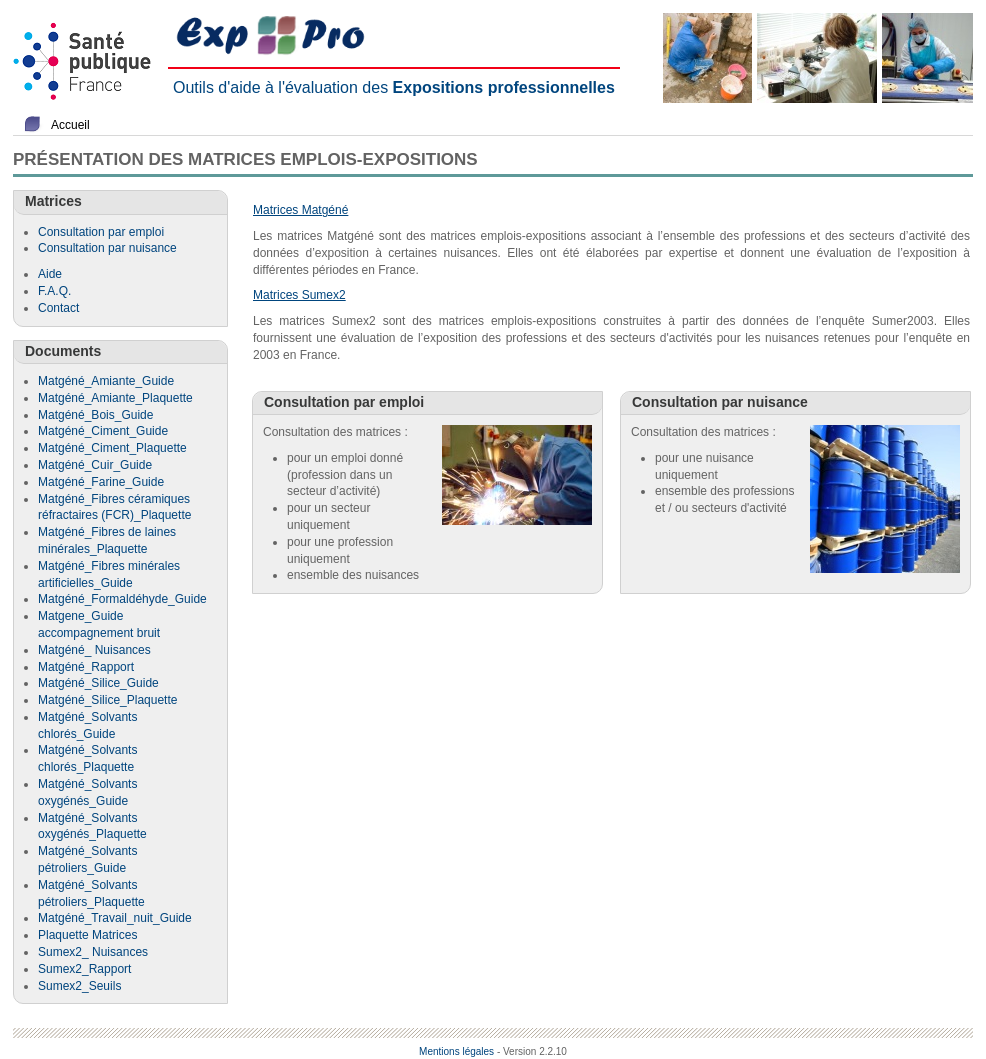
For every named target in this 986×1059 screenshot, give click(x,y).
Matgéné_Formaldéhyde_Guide (122, 599)
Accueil (70, 125)
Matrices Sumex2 (299, 295)
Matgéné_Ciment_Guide (103, 431)
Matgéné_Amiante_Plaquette (115, 398)
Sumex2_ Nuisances (93, 952)
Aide (50, 274)
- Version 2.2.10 (532, 1051)
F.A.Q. (54, 291)
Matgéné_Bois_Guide (95, 415)
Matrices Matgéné (300, 210)
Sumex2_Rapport (84, 969)
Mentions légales (456, 1051)
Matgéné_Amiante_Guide (106, 381)
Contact (58, 308)
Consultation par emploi (101, 232)
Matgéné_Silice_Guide (98, 683)
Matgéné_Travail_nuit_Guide (115, 918)
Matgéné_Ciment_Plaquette (112, 448)
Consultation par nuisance (107, 248)
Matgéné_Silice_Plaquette (107, 700)
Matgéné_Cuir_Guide (95, 465)
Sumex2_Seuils (79, 986)
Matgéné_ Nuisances (94, 650)
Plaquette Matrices (87, 935)
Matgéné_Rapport (86, 667)
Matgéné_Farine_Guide (101, 482)
